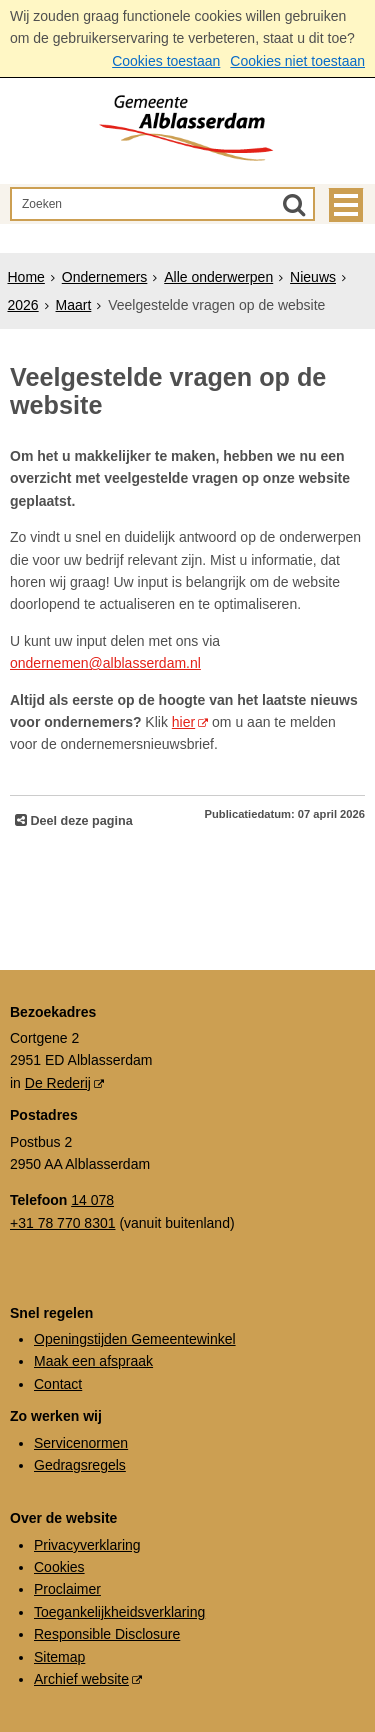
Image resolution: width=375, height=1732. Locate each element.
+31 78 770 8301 (63, 1223)
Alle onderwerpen (218, 277)
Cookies (59, 1567)
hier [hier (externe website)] (183, 722)
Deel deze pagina (80, 821)
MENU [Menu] (346, 205)
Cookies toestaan (166, 61)
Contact (58, 1384)
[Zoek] (294, 204)
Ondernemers (105, 277)
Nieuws (313, 277)
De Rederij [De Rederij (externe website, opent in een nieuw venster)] (58, 1083)
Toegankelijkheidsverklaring (119, 1612)
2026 (23, 305)
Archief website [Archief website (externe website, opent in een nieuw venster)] (81, 1679)
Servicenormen (81, 1443)
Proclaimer (67, 1589)
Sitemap (59, 1657)
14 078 (92, 1200)
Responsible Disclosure (107, 1634)
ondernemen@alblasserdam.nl (105, 663)
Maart (74, 305)
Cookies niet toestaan (297, 61)
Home (26, 277)
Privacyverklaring (87, 1545)
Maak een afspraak (93, 1361)
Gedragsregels (80, 1465)
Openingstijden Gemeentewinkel (135, 1339)
